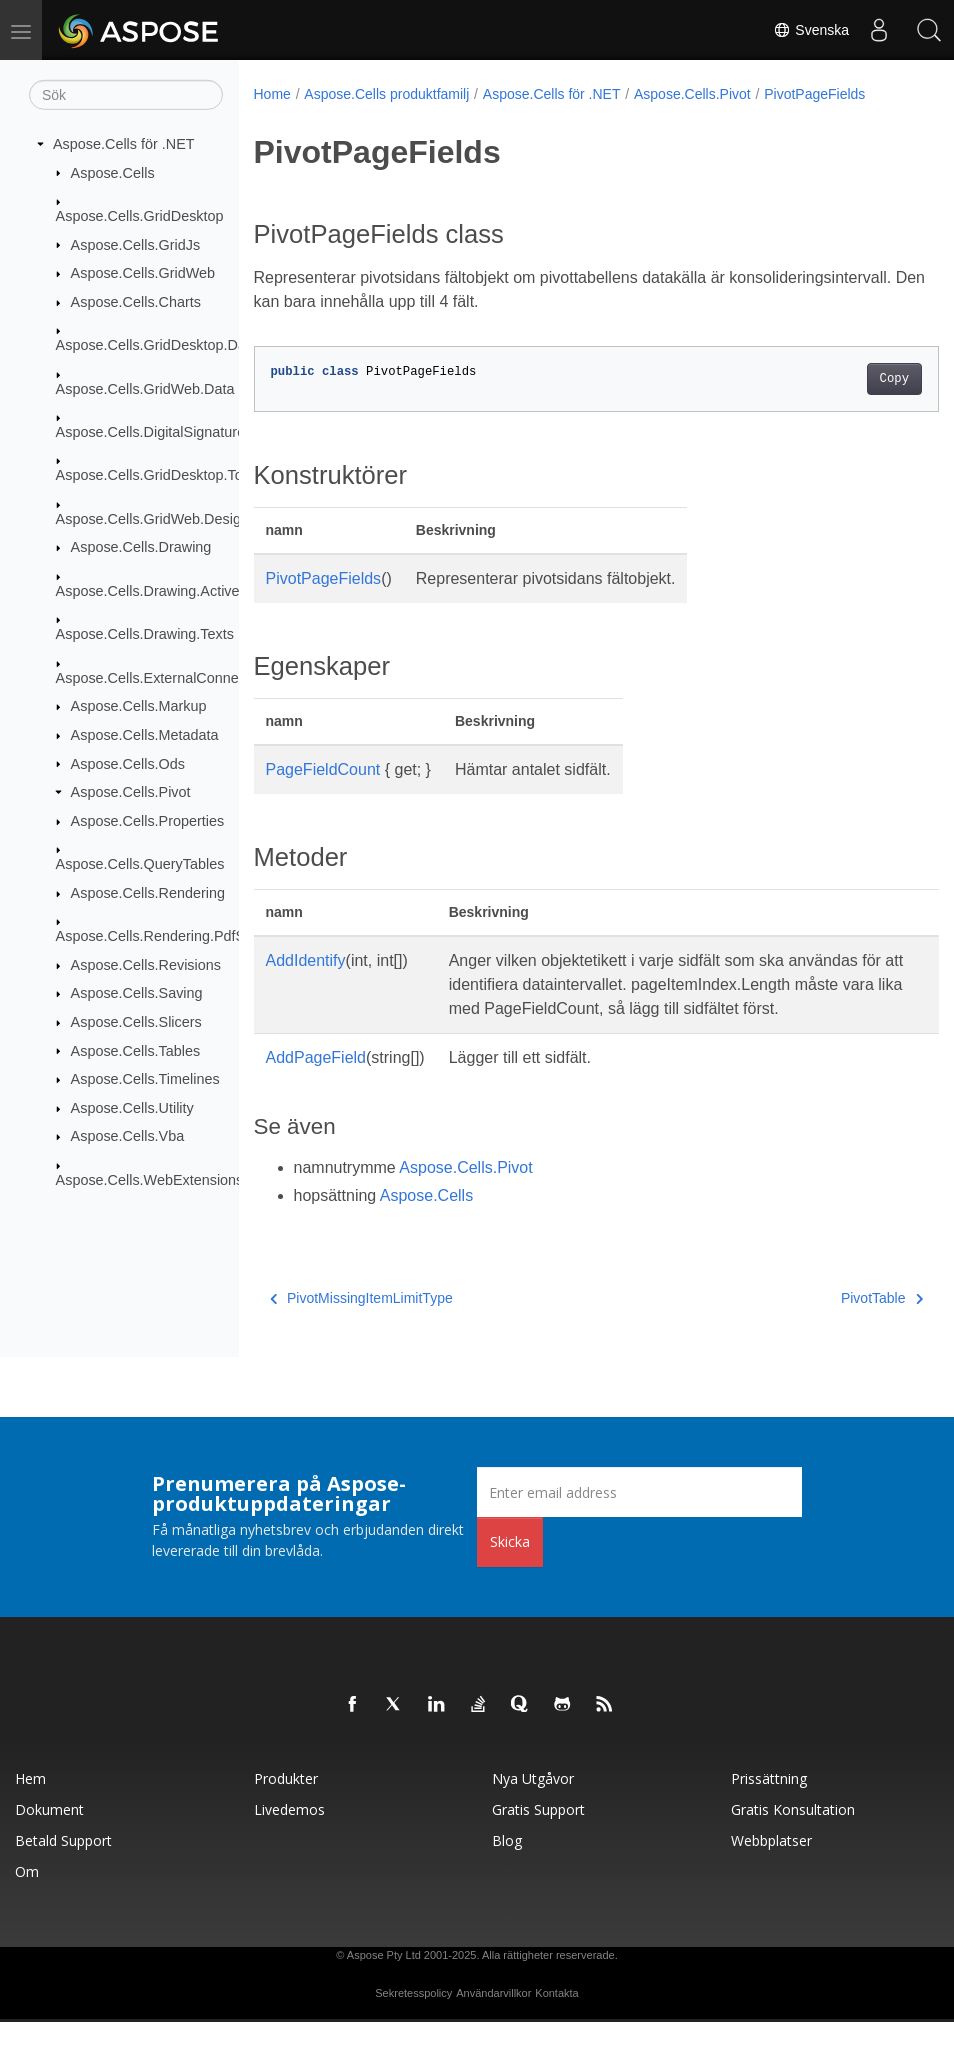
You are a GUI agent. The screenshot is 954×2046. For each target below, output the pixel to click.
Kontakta (556, 2017)
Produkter (286, 1802)
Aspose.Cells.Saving (137, 993)
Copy (845, 379)
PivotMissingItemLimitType (361, 1322)
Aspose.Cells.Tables (136, 1050)
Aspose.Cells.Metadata (145, 735)
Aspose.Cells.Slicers (136, 1022)
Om (27, 1895)
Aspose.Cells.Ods (128, 763)
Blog (507, 1864)
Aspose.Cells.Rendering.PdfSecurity (172, 936)
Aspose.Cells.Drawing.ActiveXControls (179, 591)
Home (272, 94)
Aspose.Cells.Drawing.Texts (145, 634)
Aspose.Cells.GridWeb (143, 273)
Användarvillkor (493, 2017)
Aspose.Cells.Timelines (145, 1079)
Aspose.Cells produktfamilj (386, 94)
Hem (30, 1802)
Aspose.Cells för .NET (124, 144)
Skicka (510, 1565)
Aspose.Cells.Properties (148, 821)
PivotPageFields (814, 94)
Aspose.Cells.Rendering (148, 893)
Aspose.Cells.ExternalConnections (166, 678)
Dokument (49, 1833)
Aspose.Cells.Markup (139, 706)
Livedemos (289, 1833)
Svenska (811, 30)
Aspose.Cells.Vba (128, 1136)
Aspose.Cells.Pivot (131, 792)
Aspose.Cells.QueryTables (140, 864)
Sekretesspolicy (413, 2017)
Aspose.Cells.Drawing (141, 547)
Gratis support (538, 1833)
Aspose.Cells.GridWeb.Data (145, 388)
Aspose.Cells (113, 172)
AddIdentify (306, 960)
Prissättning (769, 1802)
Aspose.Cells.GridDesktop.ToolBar (166, 475)
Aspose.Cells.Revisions (146, 965)
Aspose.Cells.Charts (136, 302)
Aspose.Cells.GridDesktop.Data (157, 345)
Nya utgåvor (533, 1802)
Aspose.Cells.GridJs (136, 244)
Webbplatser (771, 1864)
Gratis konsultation (793, 1833)
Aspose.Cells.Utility (132, 1108)
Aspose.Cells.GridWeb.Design (152, 519)
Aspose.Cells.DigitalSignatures (154, 432)
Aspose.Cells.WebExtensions (150, 1180)
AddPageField (316, 1081)
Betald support (63, 1864)
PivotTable (834, 1322)
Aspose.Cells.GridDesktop (140, 216)
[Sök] (126, 95)
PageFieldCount (323, 769)
